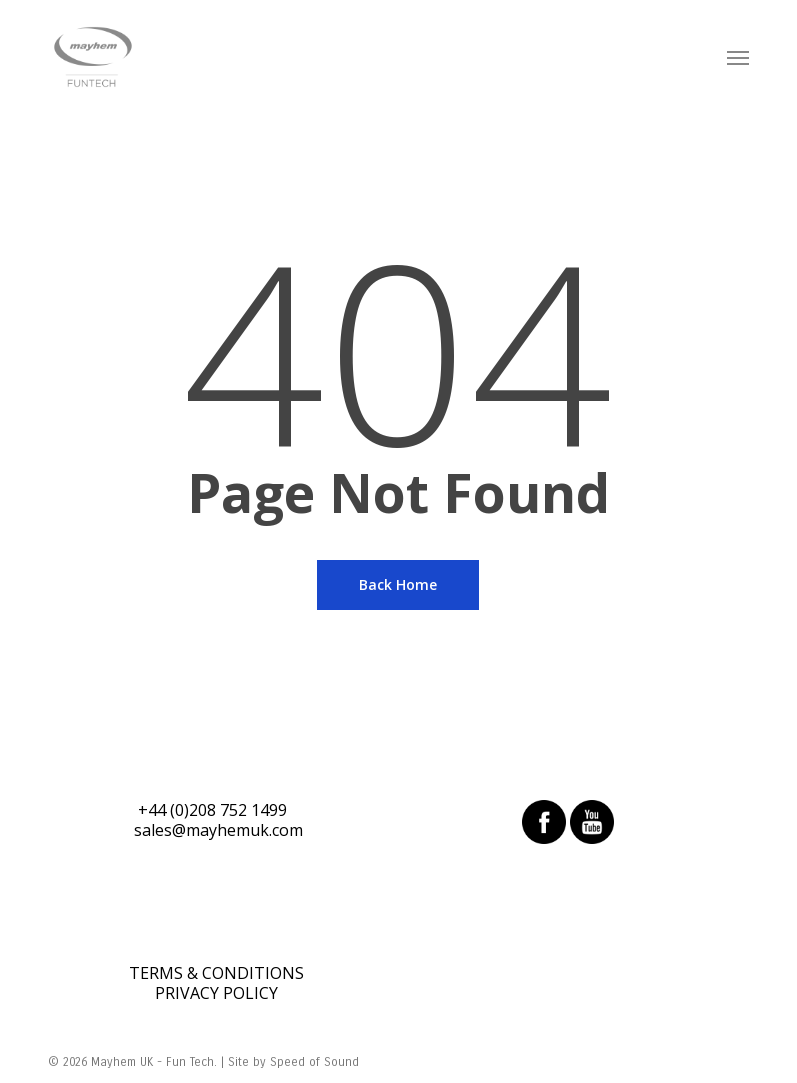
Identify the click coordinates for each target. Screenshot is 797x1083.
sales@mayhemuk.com (218, 830)
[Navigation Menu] (738, 57)
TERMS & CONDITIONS (216, 973)
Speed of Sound (314, 1062)
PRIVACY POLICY (216, 993)
